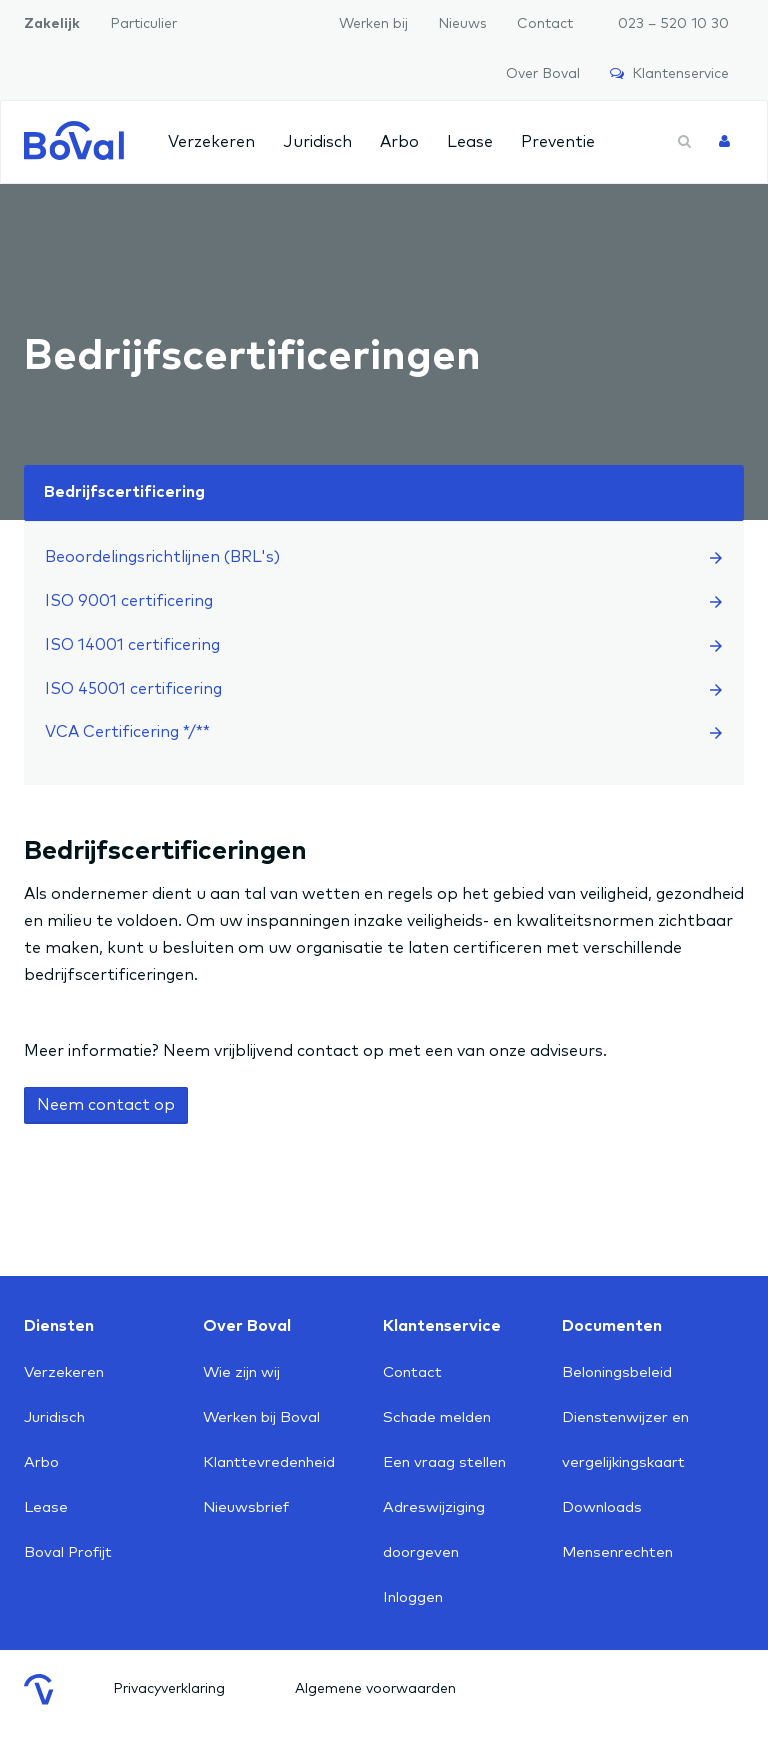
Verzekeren (211, 142)
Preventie (558, 142)
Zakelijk (52, 24)
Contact (545, 24)
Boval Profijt (68, 1552)
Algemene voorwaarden (375, 1689)
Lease (470, 142)
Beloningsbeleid (617, 1372)
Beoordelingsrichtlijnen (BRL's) (383, 557)
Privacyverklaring (169, 1689)
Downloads (602, 1507)
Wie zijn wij (241, 1372)
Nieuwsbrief (246, 1507)
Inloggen (413, 1597)
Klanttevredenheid (269, 1462)
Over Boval (543, 74)
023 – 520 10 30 (673, 24)
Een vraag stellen (444, 1462)
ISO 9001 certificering (383, 601)
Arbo (399, 142)
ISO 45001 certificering (383, 689)
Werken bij (373, 24)
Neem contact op (106, 1105)
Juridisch (317, 142)
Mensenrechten (617, 1552)
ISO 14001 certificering (383, 645)
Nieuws (462, 24)
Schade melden (437, 1417)
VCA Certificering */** (383, 732)
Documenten (612, 1326)
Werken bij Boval (261, 1417)
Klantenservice (669, 73)
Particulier (143, 24)
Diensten (59, 1326)
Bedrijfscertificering (124, 492)
